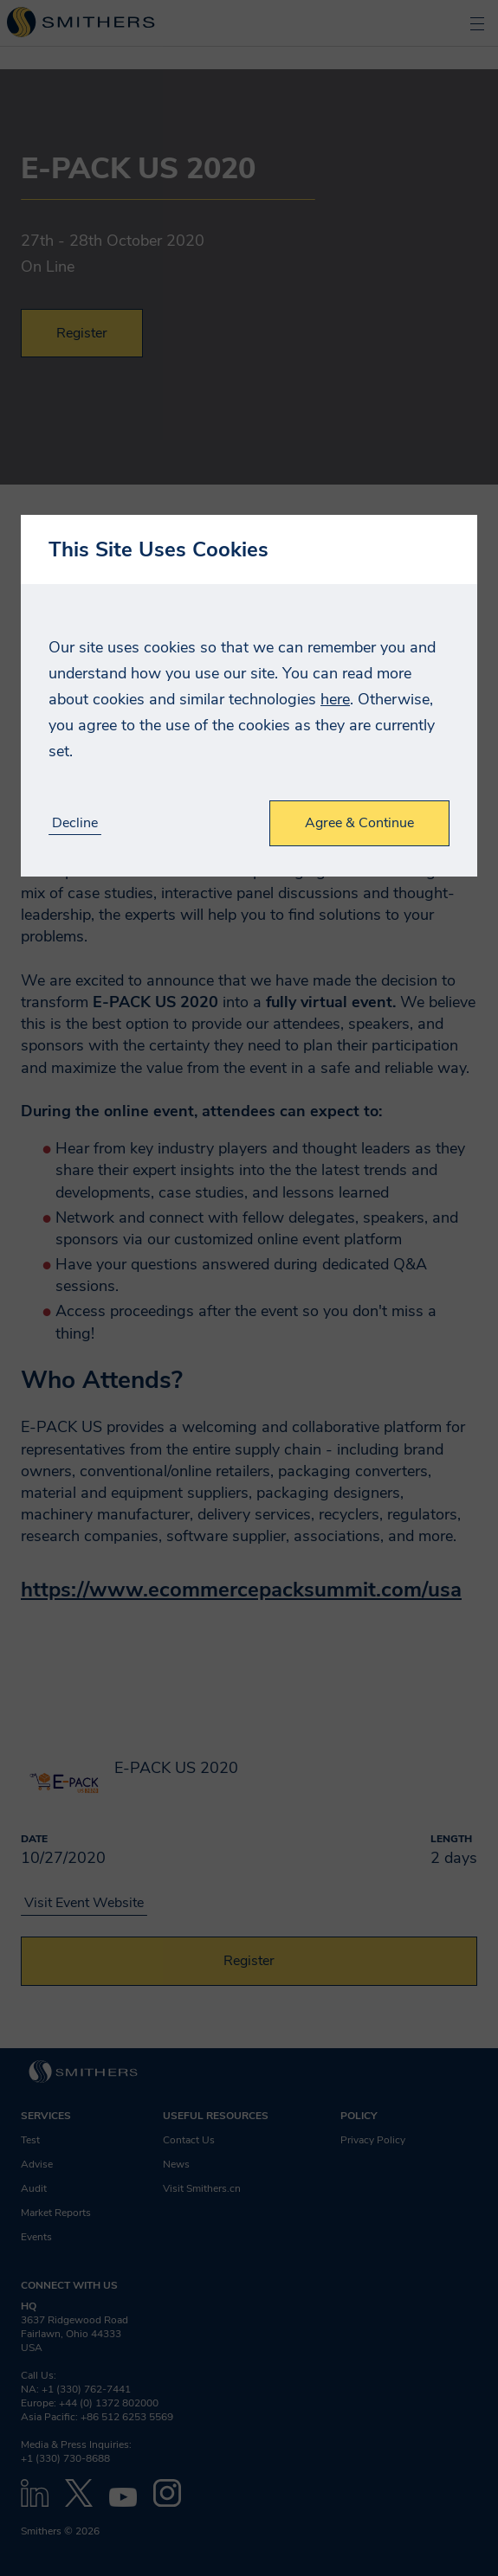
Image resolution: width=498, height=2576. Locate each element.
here (335, 699)
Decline (75, 823)
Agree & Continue (359, 822)
